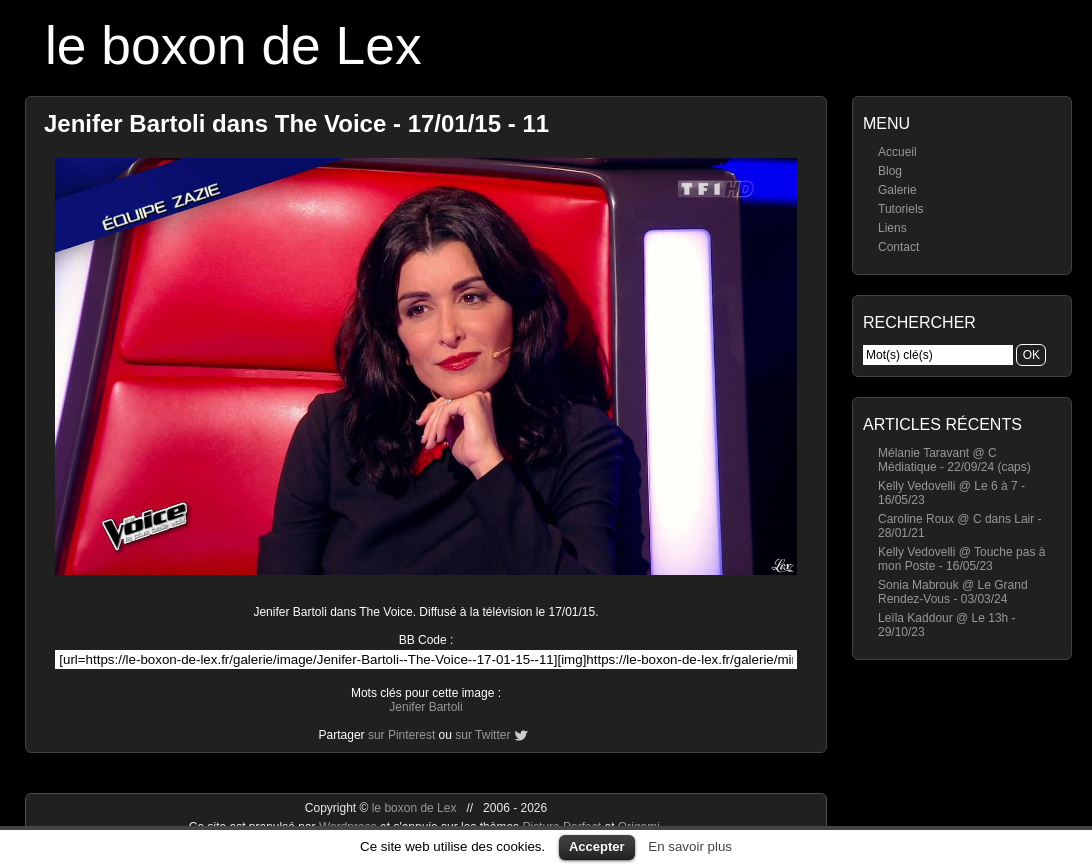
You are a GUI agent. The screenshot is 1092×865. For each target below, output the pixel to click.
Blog (890, 171)
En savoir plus (690, 846)
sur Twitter (482, 735)
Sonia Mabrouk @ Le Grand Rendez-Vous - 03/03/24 (953, 592)
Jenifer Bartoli (425, 707)
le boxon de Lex (233, 45)
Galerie (897, 190)
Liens (892, 228)
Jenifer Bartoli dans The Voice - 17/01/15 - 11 (296, 123)
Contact (898, 247)
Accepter (597, 846)
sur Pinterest (401, 735)
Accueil (897, 152)
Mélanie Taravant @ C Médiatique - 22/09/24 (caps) (954, 460)
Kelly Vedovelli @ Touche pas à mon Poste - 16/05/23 (961, 559)
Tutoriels (901, 209)
